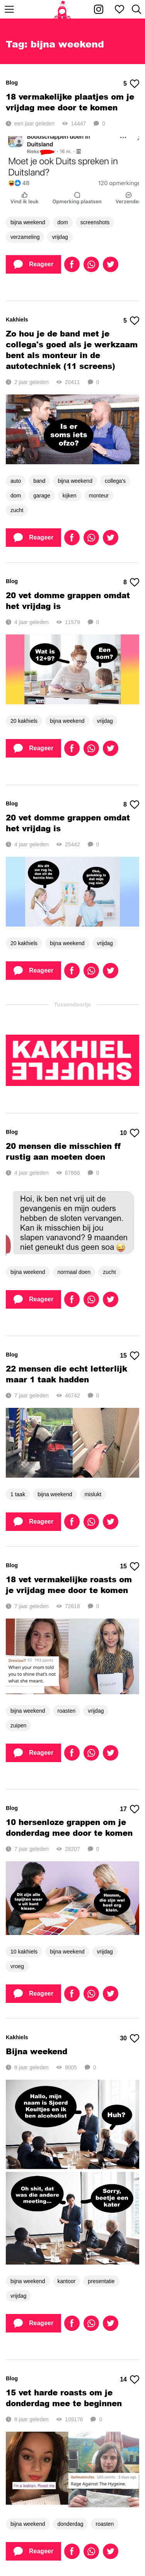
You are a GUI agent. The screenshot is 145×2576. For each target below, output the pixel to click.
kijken (70, 495)
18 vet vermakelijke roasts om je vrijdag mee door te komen (69, 1584)
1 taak (17, 1494)
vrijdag (60, 237)
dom (63, 222)
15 (129, 1355)
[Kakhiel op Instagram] (98, 9)
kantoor (67, 2281)
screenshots (94, 222)
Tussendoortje (72, 1004)
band (39, 481)
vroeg (17, 1966)
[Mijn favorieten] (119, 9)
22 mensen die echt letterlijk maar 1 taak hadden (66, 1374)
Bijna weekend (36, 2051)
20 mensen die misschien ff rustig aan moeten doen (63, 1151)
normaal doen (74, 1272)
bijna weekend (27, 222)
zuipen (18, 1725)
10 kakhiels (24, 1951)
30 (129, 2038)
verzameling (24, 237)
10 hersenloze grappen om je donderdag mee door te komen (69, 1827)
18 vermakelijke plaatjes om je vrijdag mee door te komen (70, 102)
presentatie (101, 2281)
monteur (99, 495)
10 (129, 1133)
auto (15, 481)
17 (129, 1809)
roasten (67, 1711)
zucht (16, 510)
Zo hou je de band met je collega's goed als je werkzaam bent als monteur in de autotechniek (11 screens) (72, 349)
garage (41, 495)
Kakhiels (17, 319)
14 (129, 2379)
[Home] (62, 9)
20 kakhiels (24, 721)
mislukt (93, 1494)
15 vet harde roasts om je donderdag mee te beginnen (64, 2398)
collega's (115, 481)
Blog (12, 82)
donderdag (71, 2524)
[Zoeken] (136, 9)
